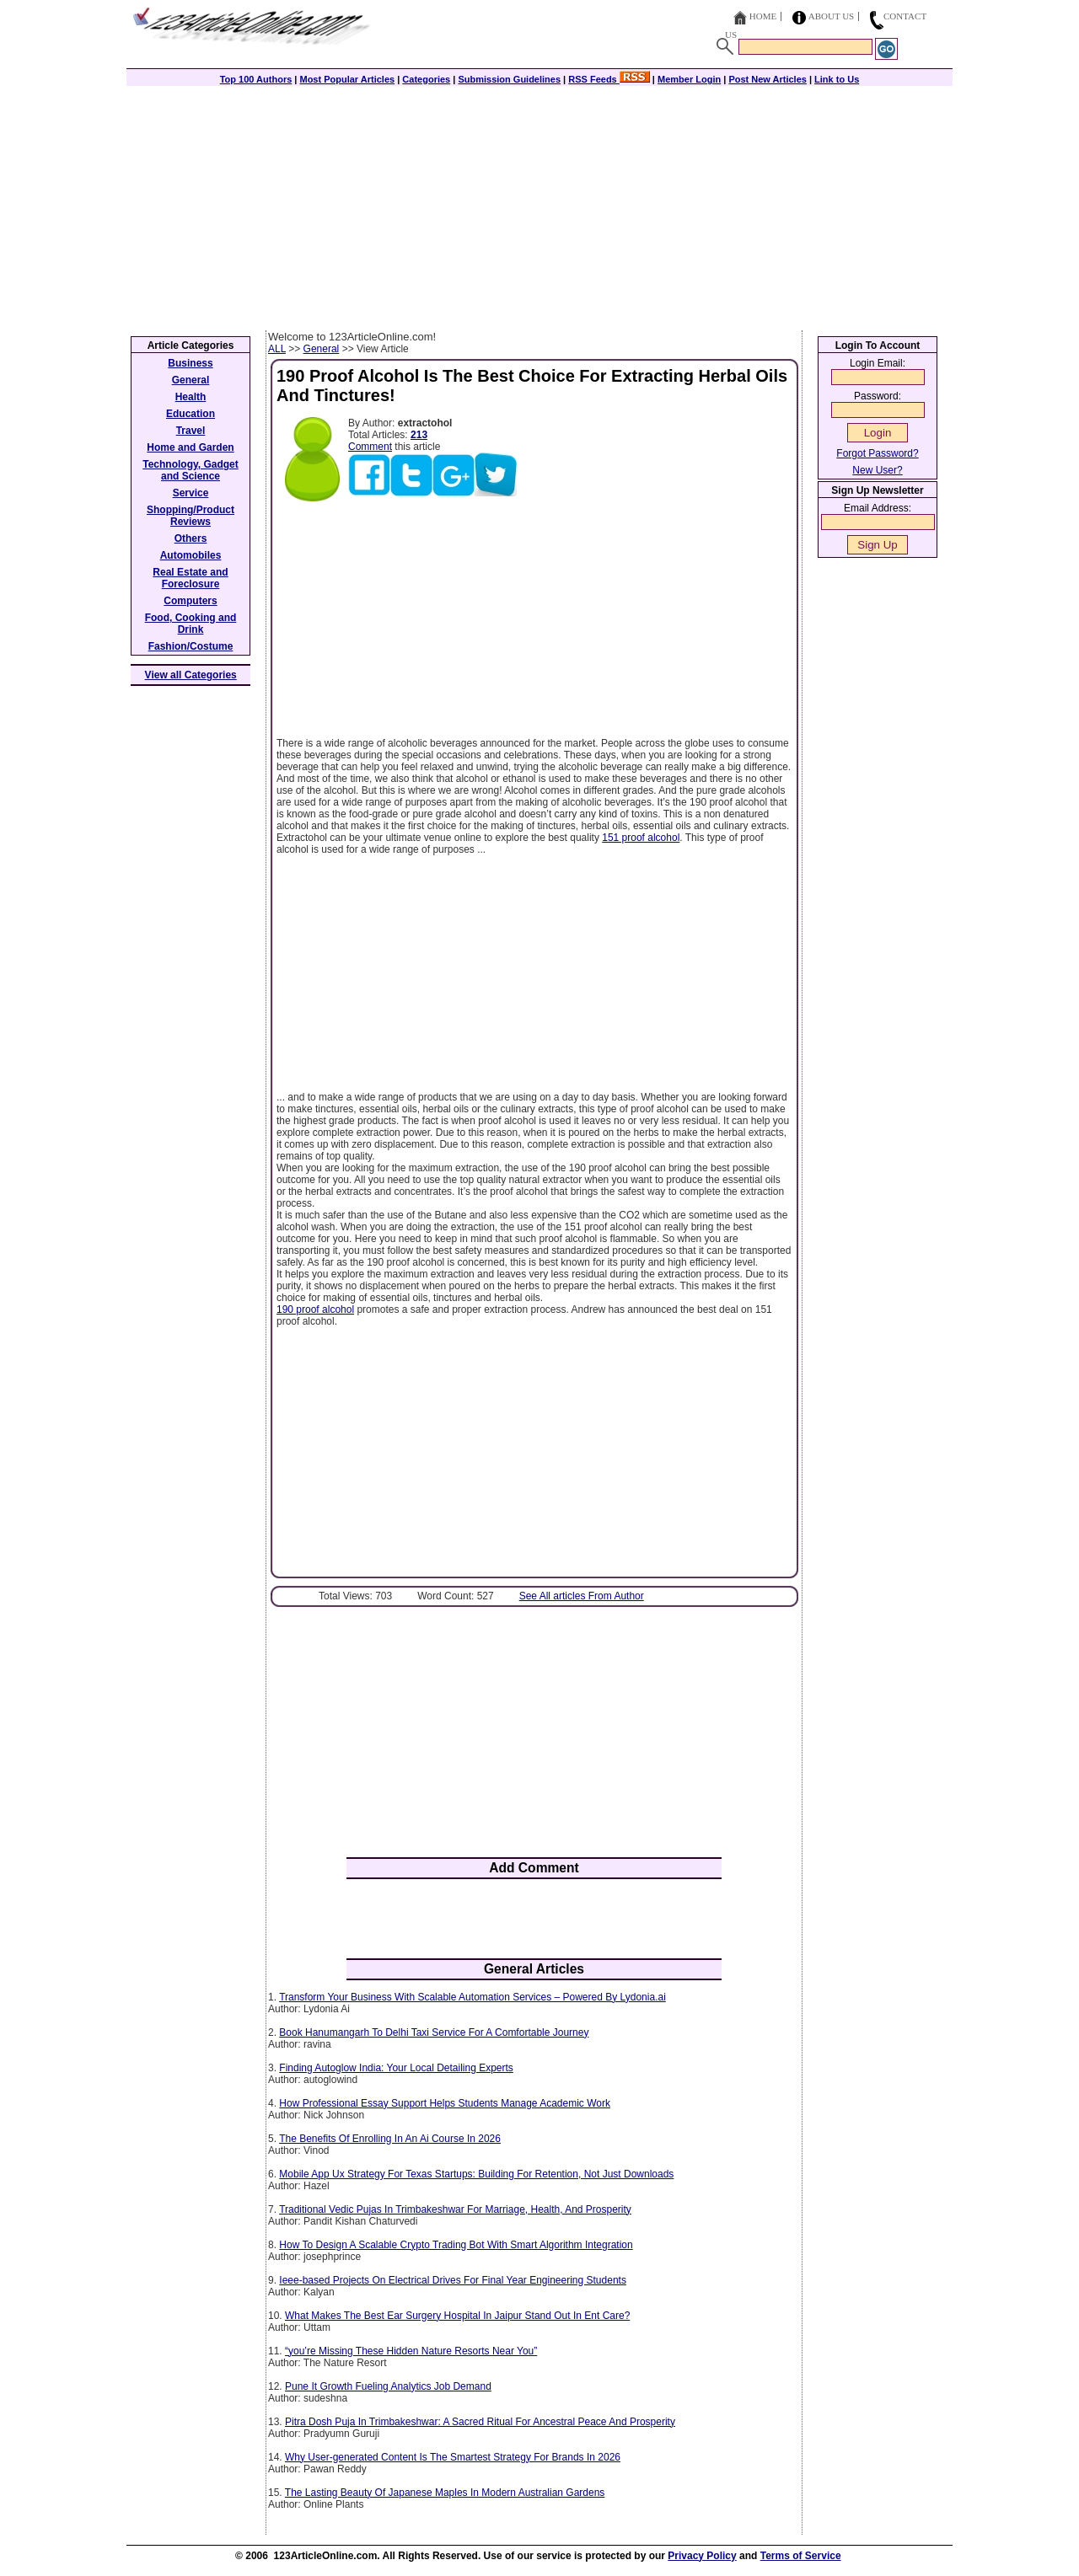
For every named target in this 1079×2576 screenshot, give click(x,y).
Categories (426, 79)
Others (190, 538)
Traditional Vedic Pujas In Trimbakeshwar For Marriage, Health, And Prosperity (455, 2209)
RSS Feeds (609, 79)
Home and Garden (190, 447)
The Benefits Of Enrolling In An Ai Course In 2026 (390, 2139)
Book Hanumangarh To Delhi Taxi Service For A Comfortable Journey (433, 2032)
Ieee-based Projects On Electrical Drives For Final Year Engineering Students (452, 2280)
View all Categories (191, 675)
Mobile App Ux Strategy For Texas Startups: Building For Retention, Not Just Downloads (476, 2174)
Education (190, 414)
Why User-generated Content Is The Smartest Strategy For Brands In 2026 (452, 2457)
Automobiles (191, 555)
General (321, 349)
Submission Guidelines (509, 79)
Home (762, 16)
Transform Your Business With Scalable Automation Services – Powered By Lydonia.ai (472, 1997)
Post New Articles (767, 79)
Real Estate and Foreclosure (190, 578)
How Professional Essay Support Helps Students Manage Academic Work (444, 2103)
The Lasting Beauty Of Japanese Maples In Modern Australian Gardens (445, 2492)
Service (191, 493)
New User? (877, 470)
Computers (190, 601)
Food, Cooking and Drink (191, 623)
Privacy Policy (702, 2556)
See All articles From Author (581, 1596)
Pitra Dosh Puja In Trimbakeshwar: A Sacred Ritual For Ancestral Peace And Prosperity (480, 2422)
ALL (277, 349)
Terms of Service (800, 2556)
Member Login (689, 79)
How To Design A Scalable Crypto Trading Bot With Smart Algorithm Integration (455, 2245)
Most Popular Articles (347, 79)
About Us (831, 16)
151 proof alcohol (640, 837)
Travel (191, 430)
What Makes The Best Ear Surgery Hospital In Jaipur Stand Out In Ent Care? (457, 2316)
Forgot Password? (877, 453)
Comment (370, 447)
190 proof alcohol (315, 1309)
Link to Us (836, 79)
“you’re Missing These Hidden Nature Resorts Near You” (411, 2351)
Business (190, 363)
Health (191, 397)
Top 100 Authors (256, 79)
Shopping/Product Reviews (190, 516)
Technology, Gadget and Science (190, 470)
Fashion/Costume (191, 646)
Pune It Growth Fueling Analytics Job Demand (388, 2386)
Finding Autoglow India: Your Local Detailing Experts (396, 2068)
